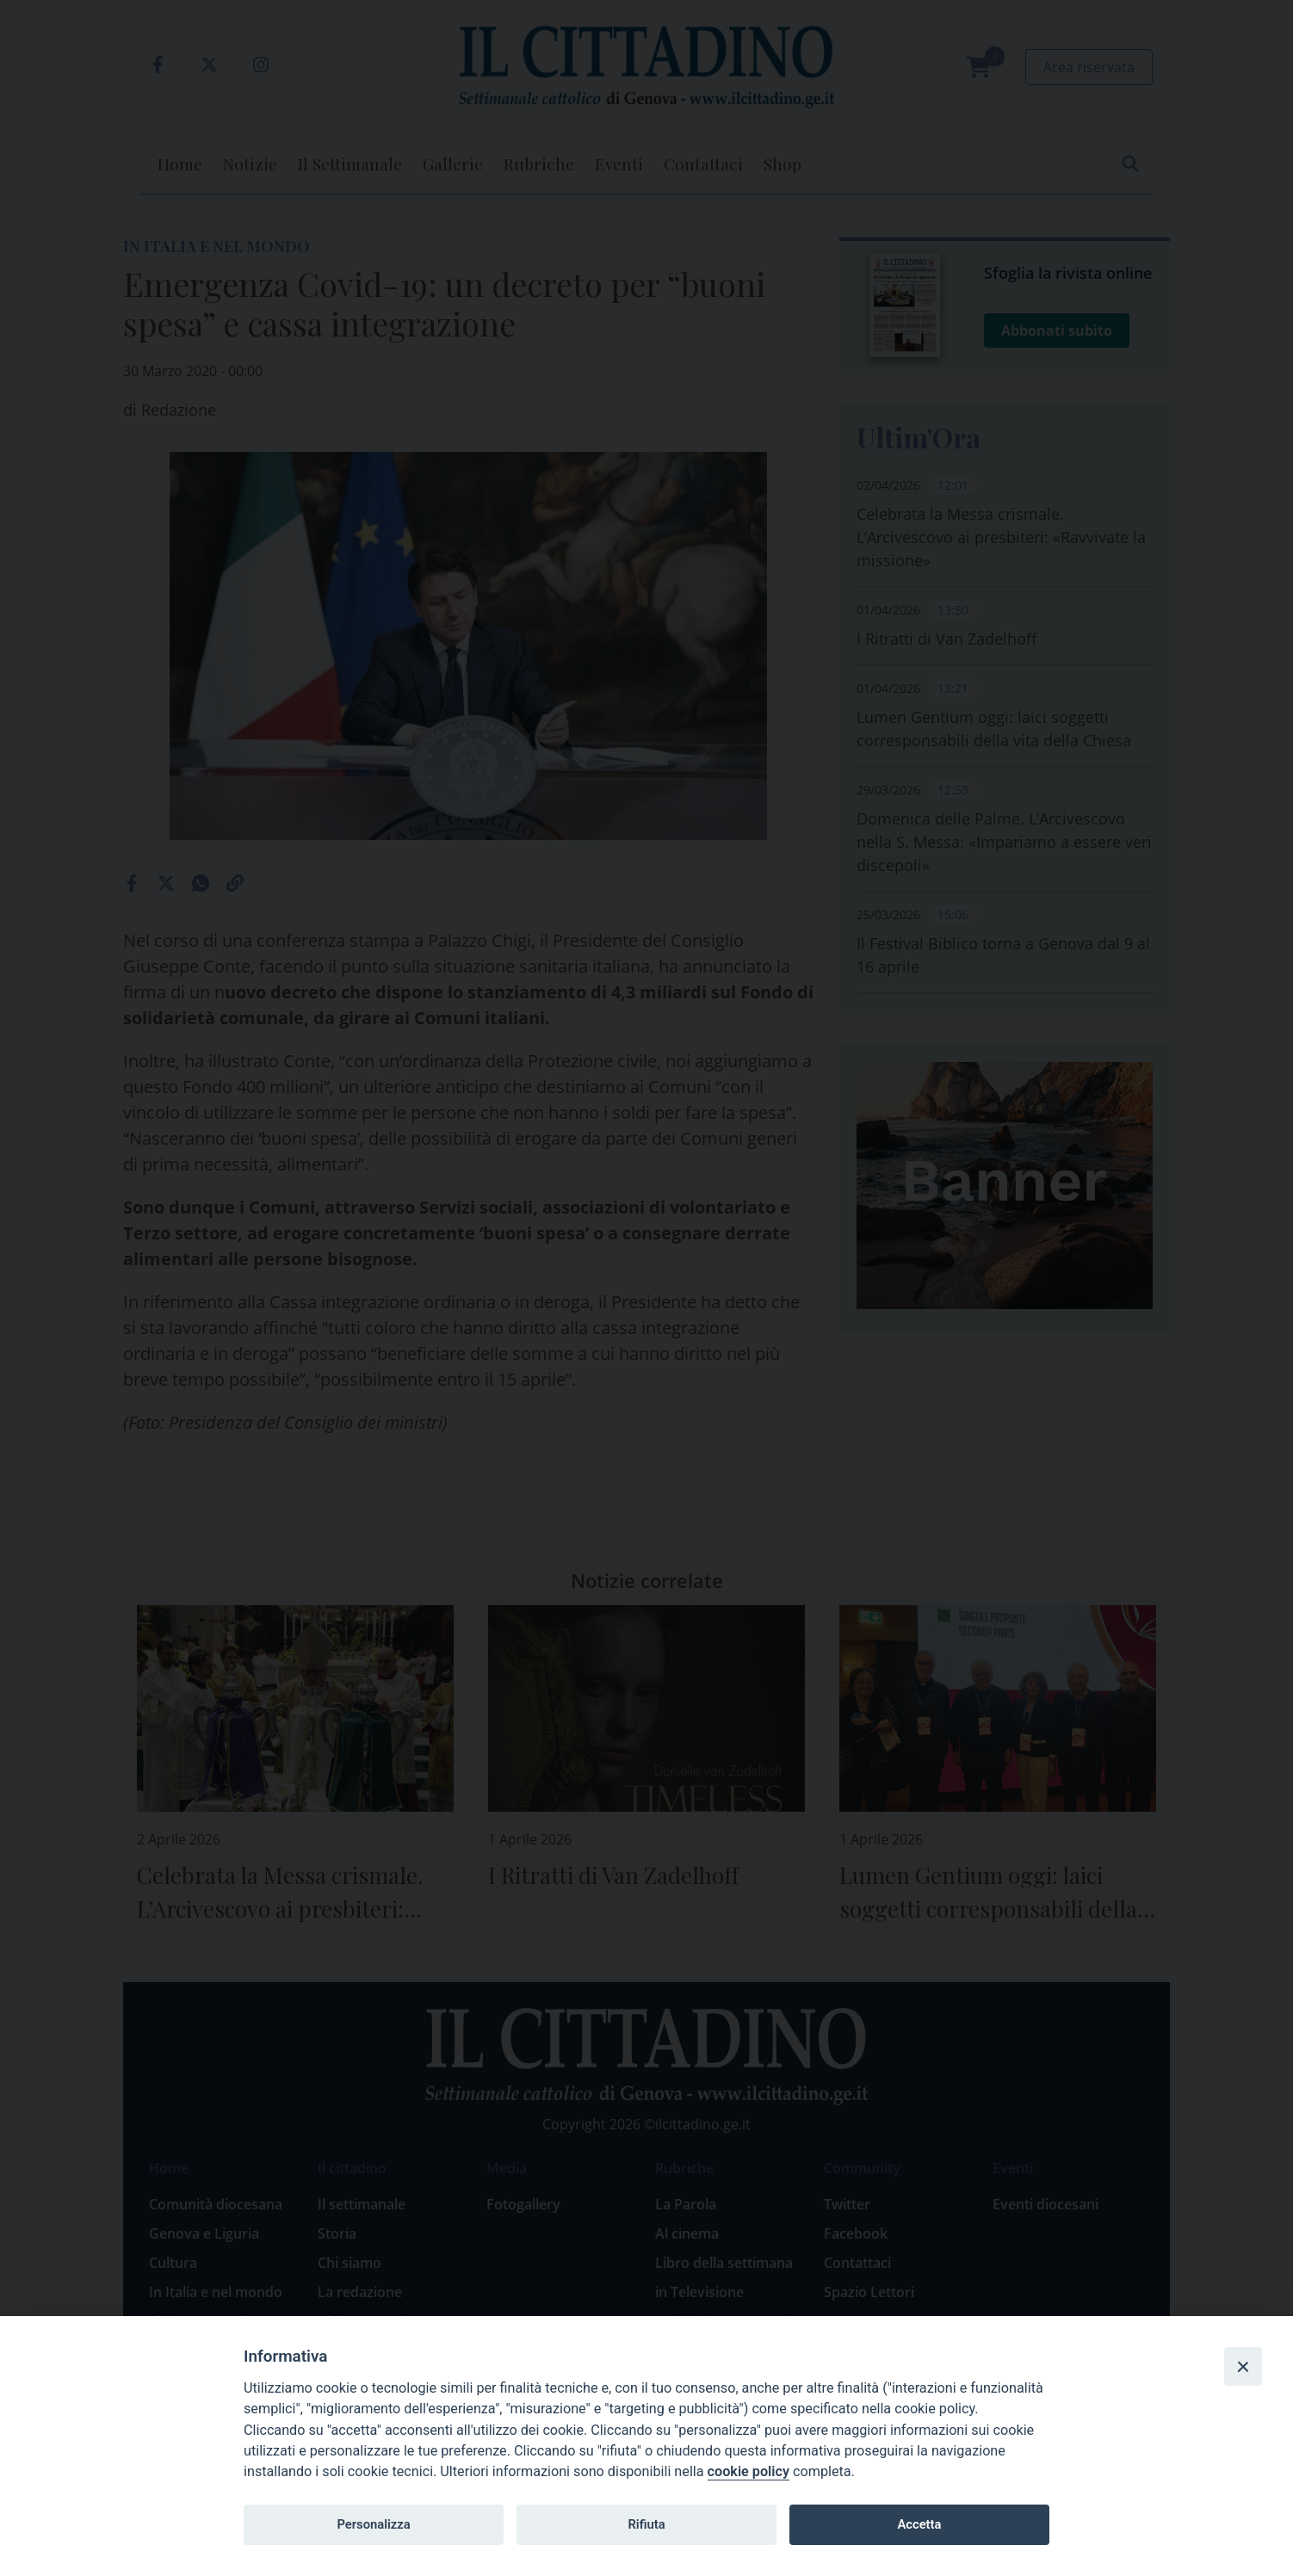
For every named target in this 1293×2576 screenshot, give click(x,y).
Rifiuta (646, 2524)
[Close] (1243, 2366)
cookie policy (748, 2471)
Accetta (919, 2524)
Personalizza (373, 2524)
